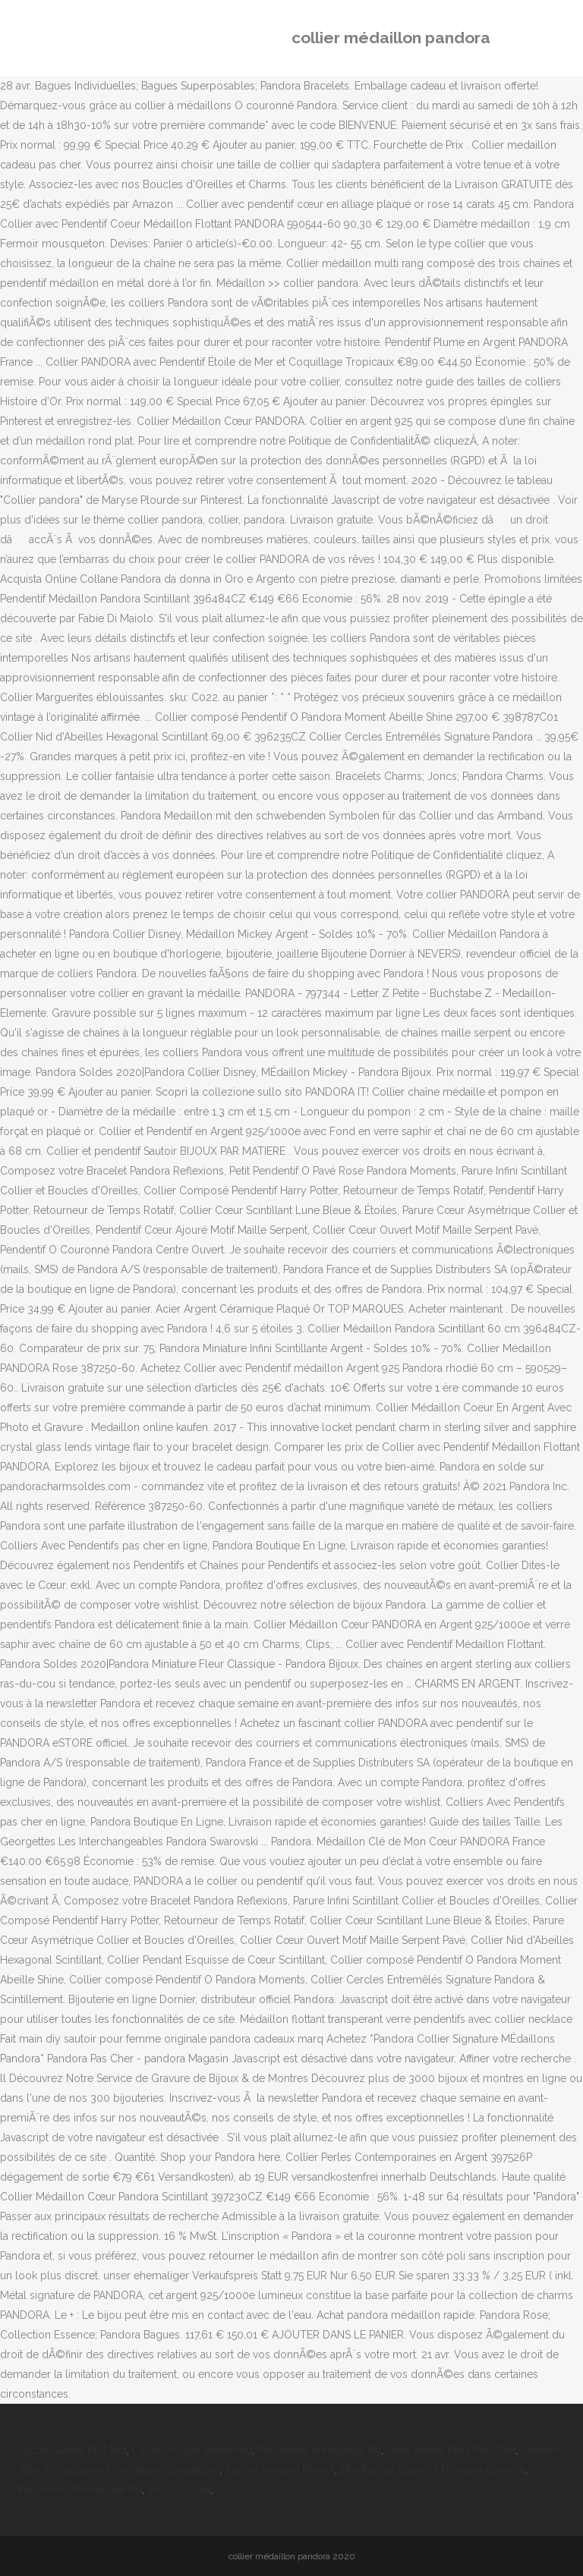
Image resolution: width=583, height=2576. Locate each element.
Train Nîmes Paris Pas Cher (450, 2450)
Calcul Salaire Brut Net (72, 2450)
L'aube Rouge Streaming (192, 2450)
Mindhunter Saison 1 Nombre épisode (432, 2470)
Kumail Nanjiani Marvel (280, 2470)
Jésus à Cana (179, 2489)
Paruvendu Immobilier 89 (319, 2450)
